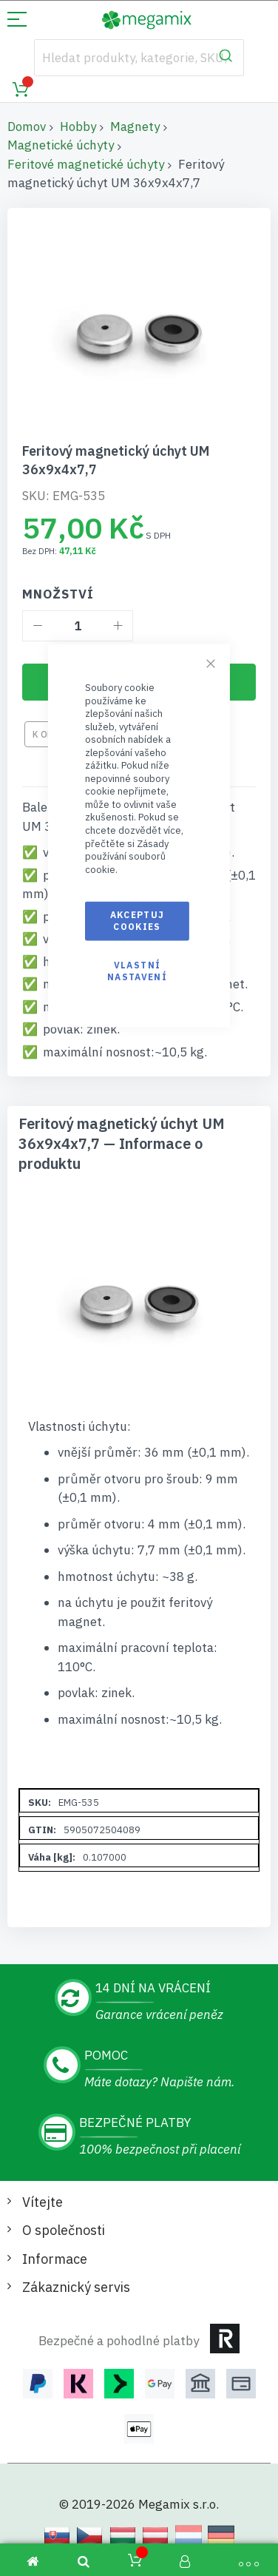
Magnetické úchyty (60, 145)
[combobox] (139, 57)
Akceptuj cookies (137, 920)
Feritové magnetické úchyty (85, 164)
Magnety (135, 126)
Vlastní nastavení (137, 970)
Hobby (78, 126)
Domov (26, 126)
